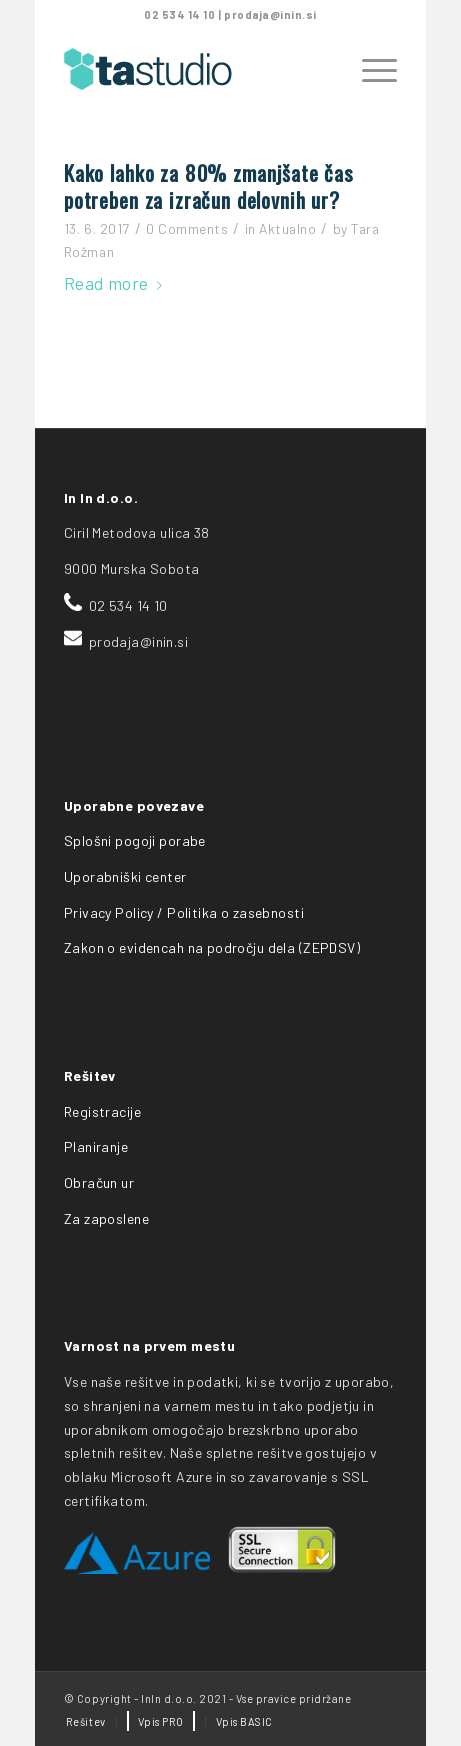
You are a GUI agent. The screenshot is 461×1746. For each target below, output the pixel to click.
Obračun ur (99, 1182)
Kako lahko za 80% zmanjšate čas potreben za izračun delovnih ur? (209, 186)
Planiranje (96, 1146)
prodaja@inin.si (270, 14)
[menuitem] (86, 1722)
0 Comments (187, 228)
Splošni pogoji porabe (135, 840)
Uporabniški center (125, 876)
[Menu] (369, 69)
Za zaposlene (106, 1218)
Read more (117, 283)
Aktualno (287, 228)
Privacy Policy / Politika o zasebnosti (184, 912)
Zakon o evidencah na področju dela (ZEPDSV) (212, 947)
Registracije (102, 1111)
